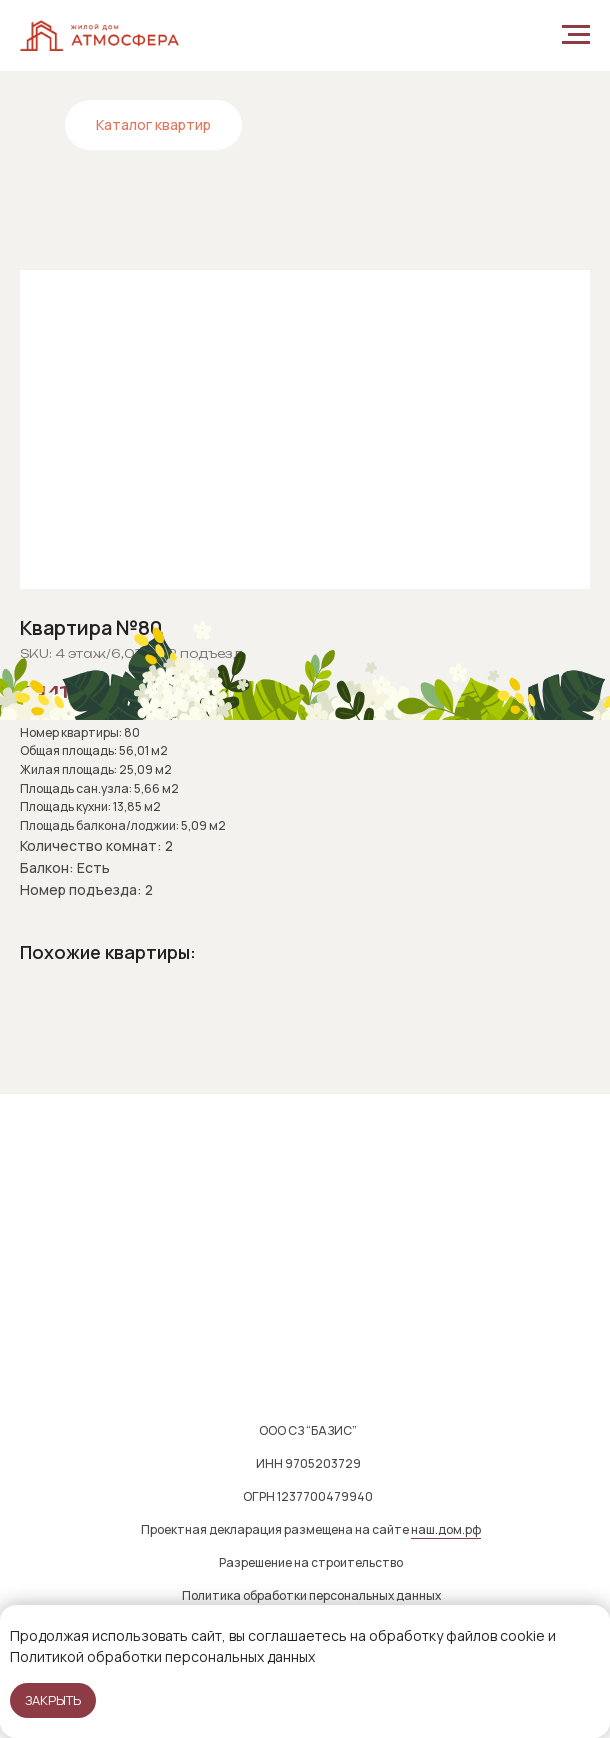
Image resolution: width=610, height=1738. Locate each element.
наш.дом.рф (446, 1529)
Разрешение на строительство (311, 1562)
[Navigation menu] (576, 35)
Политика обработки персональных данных (311, 1595)
